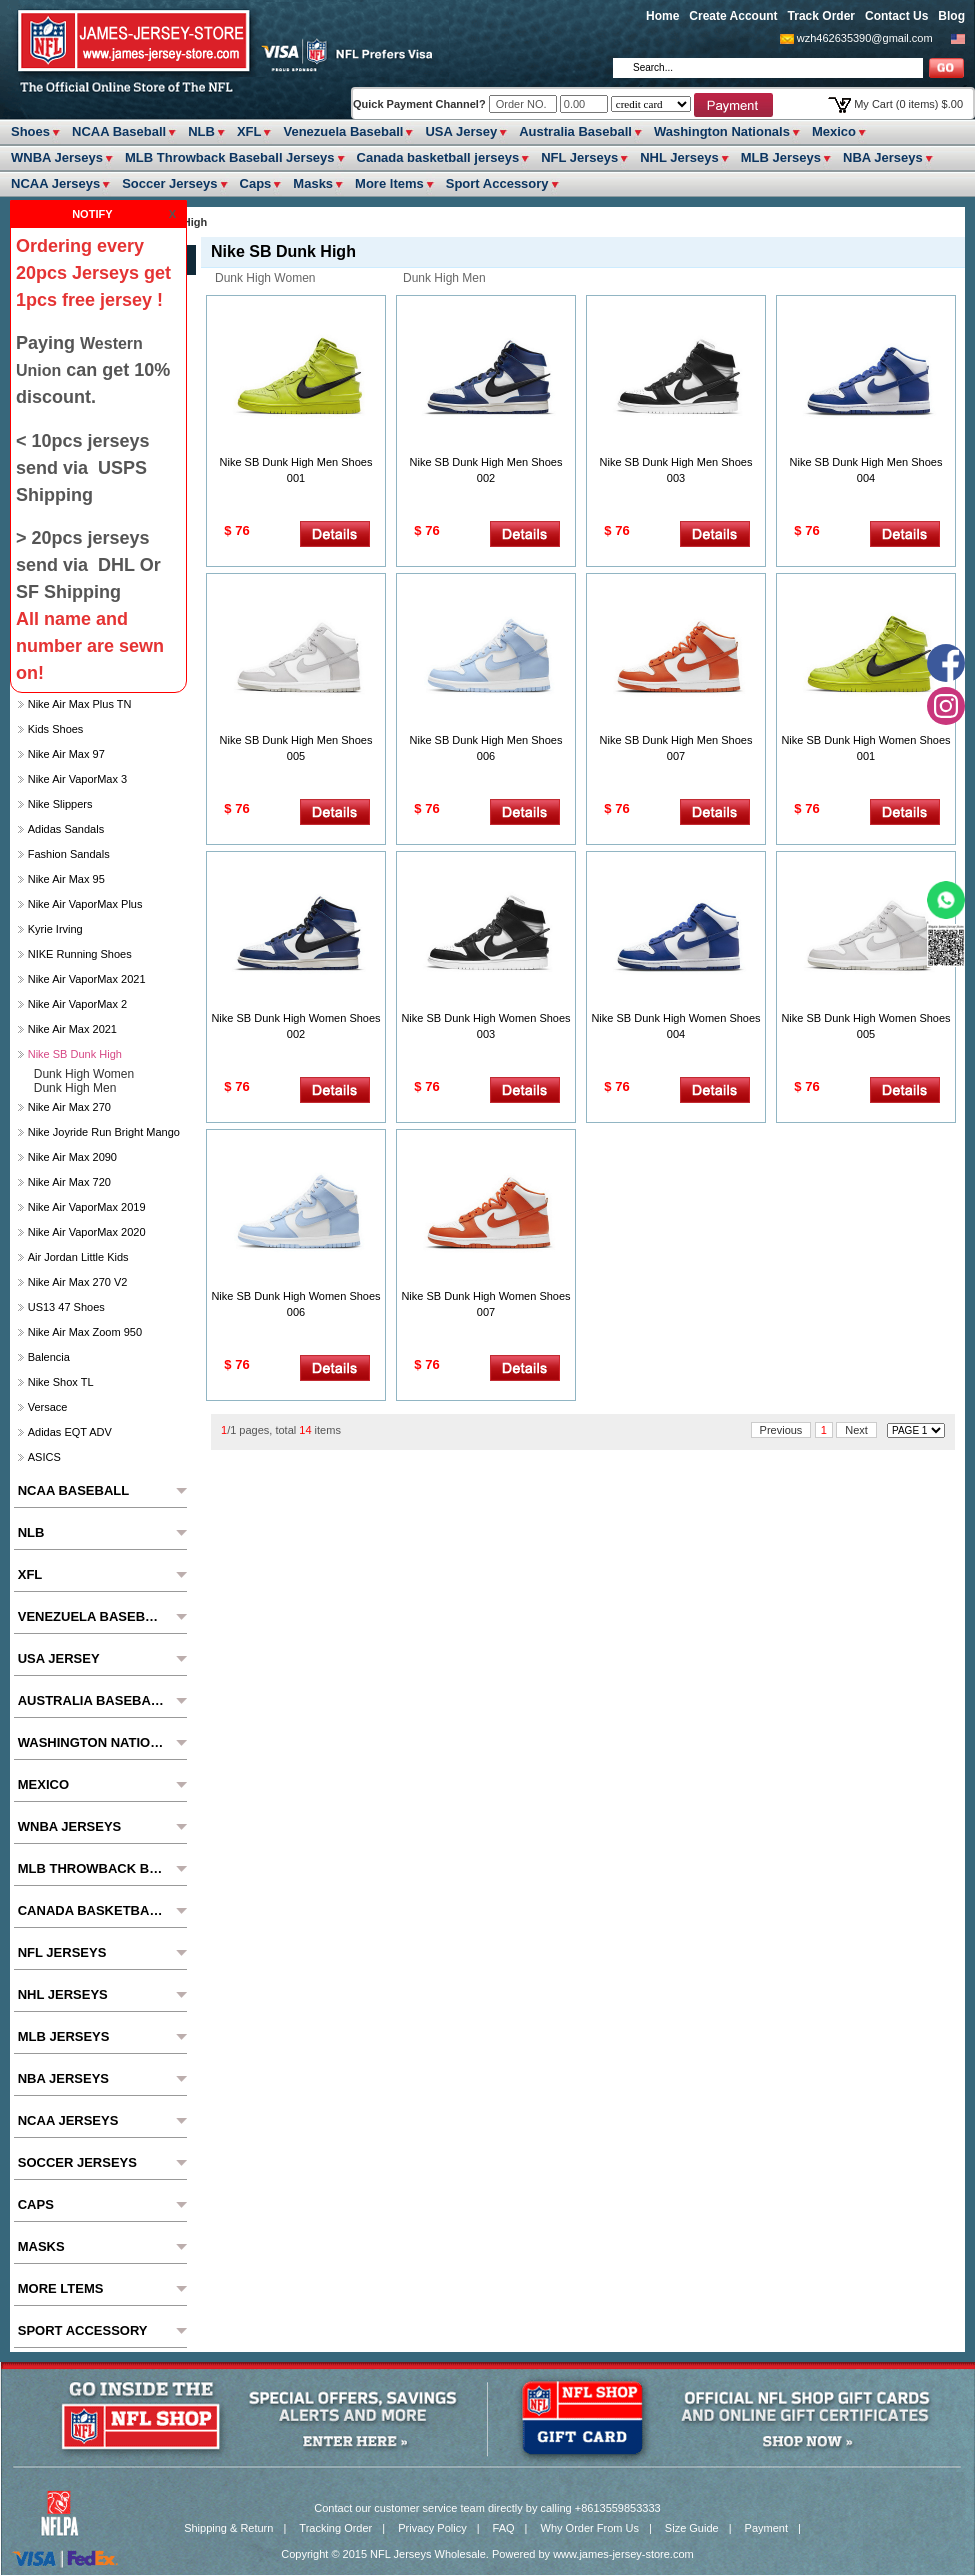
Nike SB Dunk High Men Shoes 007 (676, 748)
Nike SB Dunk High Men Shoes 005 (296, 748)
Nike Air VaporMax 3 (77, 779)
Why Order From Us (590, 2528)
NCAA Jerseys (55, 183)
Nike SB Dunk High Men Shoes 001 (296, 470)
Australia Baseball (575, 131)
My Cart (908, 104)
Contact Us (896, 16)
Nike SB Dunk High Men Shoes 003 (676, 470)
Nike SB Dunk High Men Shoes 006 (486, 748)
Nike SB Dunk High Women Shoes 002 (295, 1026)
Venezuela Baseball (343, 131)
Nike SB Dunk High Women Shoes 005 (865, 1026)
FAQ (504, 2528)
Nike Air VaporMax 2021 (87, 979)
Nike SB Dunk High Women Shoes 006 (295, 1304)
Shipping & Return (228, 2528)
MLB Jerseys (781, 157)
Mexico (834, 131)
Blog (951, 16)
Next (856, 1430)
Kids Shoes (56, 729)
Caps (256, 183)
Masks (313, 183)
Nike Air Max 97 (66, 754)
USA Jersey (461, 131)
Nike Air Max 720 (69, 1182)
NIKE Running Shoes (80, 954)
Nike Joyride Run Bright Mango (104, 1132)
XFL (249, 131)
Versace (48, 1407)
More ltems (389, 183)
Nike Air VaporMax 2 (77, 1004)
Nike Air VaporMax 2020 (87, 1232)
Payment (766, 2528)
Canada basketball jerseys (438, 157)
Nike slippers (60, 804)
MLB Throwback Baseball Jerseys (230, 157)
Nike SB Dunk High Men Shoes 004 (866, 470)
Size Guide (692, 2528)
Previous (781, 1430)
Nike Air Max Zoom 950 (85, 1332)
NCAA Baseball (119, 131)
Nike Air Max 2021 (72, 1029)
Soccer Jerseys (169, 183)
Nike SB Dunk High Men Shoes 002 (486, 470)
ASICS (44, 1457)
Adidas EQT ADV (70, 1432)
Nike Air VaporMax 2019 (87, 1207)
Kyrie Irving (55, 929)
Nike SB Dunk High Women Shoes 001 (865, 748)
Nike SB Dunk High (75, 1054)
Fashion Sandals (69, 854)
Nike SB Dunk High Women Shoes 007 (485, 1304)
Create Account (733, 16)
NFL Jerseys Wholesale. (429, 2554)
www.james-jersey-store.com (623, 2554)
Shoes (30, 131)
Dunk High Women (265, 278)
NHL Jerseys (679, 157)
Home (662, 16)
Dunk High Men (444, 278)
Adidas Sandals (66, 829)
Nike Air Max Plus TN (80, 704)
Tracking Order (335, 2528)
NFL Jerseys (579, 157)
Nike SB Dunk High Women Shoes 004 (675, 1026)
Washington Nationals (722, 131)
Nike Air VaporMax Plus (85, 904)
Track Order (821, 16)
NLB (201, 131)
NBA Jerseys (883, 157)
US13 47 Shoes (66, 1307)
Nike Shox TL (61, 1382)
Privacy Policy (432, 2528)
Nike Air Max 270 (69, 1107)
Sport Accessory (497, 183)
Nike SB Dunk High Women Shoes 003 (485, 1026)
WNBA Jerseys (57, 157)
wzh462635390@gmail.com (865, 38)
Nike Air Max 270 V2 (78, 1282)
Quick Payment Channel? (421, 104)
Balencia (49, 1357)
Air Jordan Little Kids (78, 1257)
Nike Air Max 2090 (72, 1157)
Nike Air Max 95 (66, 879)
